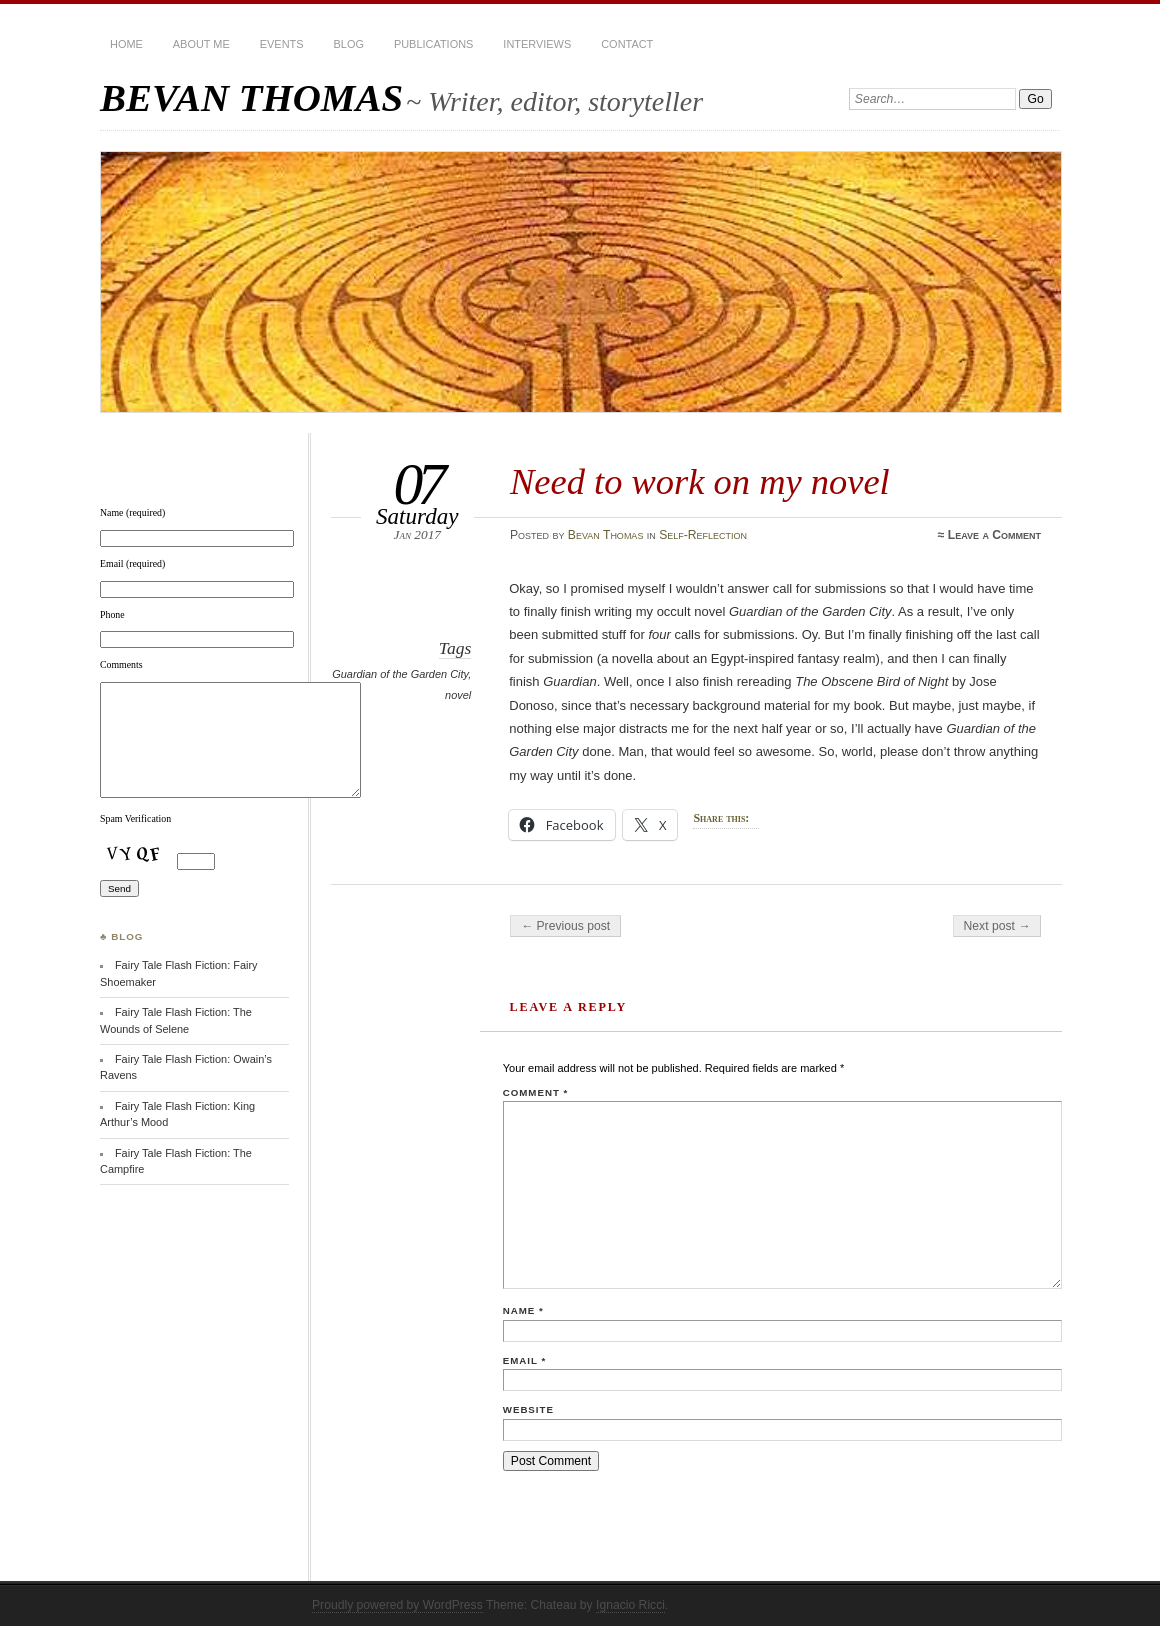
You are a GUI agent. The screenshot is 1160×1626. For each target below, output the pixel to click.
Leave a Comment (994, 535)
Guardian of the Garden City (400, 674)
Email (524, 1360)
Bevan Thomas (606, 535)
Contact (627, 44)
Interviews (537, 44)
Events (282, 44)
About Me (201, 44)
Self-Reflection (703, 535)
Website (528, 1409)
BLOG (349, 44)
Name (523, 1310)
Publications (433, 44)
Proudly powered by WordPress (397, 1605)
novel (458, 695)
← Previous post (565, 926)
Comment (535, 1092)
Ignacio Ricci (630, 1605)
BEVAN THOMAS (251, 97)
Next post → (997, 926)
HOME (126, 44)
